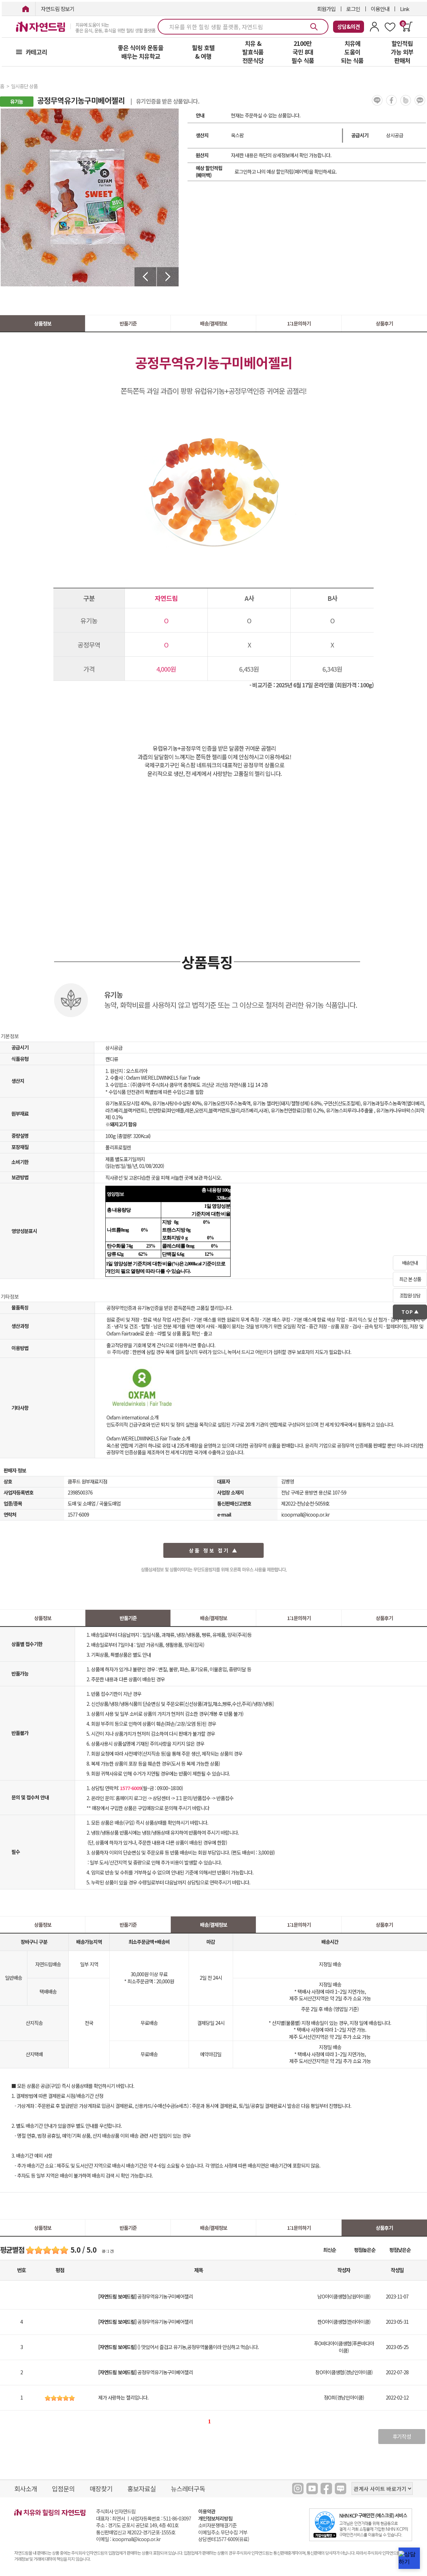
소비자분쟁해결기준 (217, 2525)
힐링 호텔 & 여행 (203, 51)
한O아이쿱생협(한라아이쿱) (343, 2321)
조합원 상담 (410, 1295)
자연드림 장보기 (57, 8)
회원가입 (326, 8)
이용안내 (380, 8)
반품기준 (128, 323)
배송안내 (410, 1262)
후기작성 (401, 2436)
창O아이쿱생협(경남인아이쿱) (344, 2372)
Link (404, 8)
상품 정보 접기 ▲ (213, 1550)
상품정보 (42, 323)
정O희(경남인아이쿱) (344, 2397)
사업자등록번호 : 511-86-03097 (160, 2518)
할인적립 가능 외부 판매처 (402, 52)
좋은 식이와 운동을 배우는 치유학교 (140, 51)
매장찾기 (101, 2488)
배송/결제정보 (213, 323)
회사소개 (25, 2488)
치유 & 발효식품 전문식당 (253, 52)
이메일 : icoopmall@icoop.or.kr (128, 2539)
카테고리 (36, 51)
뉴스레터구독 (188, 2488)
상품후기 (384, 323)
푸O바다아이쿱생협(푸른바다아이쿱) (344, 2347)
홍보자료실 (141, 2488)
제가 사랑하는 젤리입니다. (123, 2397)
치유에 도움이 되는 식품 (352, 52)
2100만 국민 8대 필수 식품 (302, 52)
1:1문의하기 (299, 323)
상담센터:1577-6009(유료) (223, 2539)
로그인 (353, 8)
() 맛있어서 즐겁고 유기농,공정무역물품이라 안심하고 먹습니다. (178, 2346)
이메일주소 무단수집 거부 (222, 2532)
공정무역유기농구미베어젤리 (145, 2296)
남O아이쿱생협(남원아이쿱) (343, 2296)
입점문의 (63, 2488)
